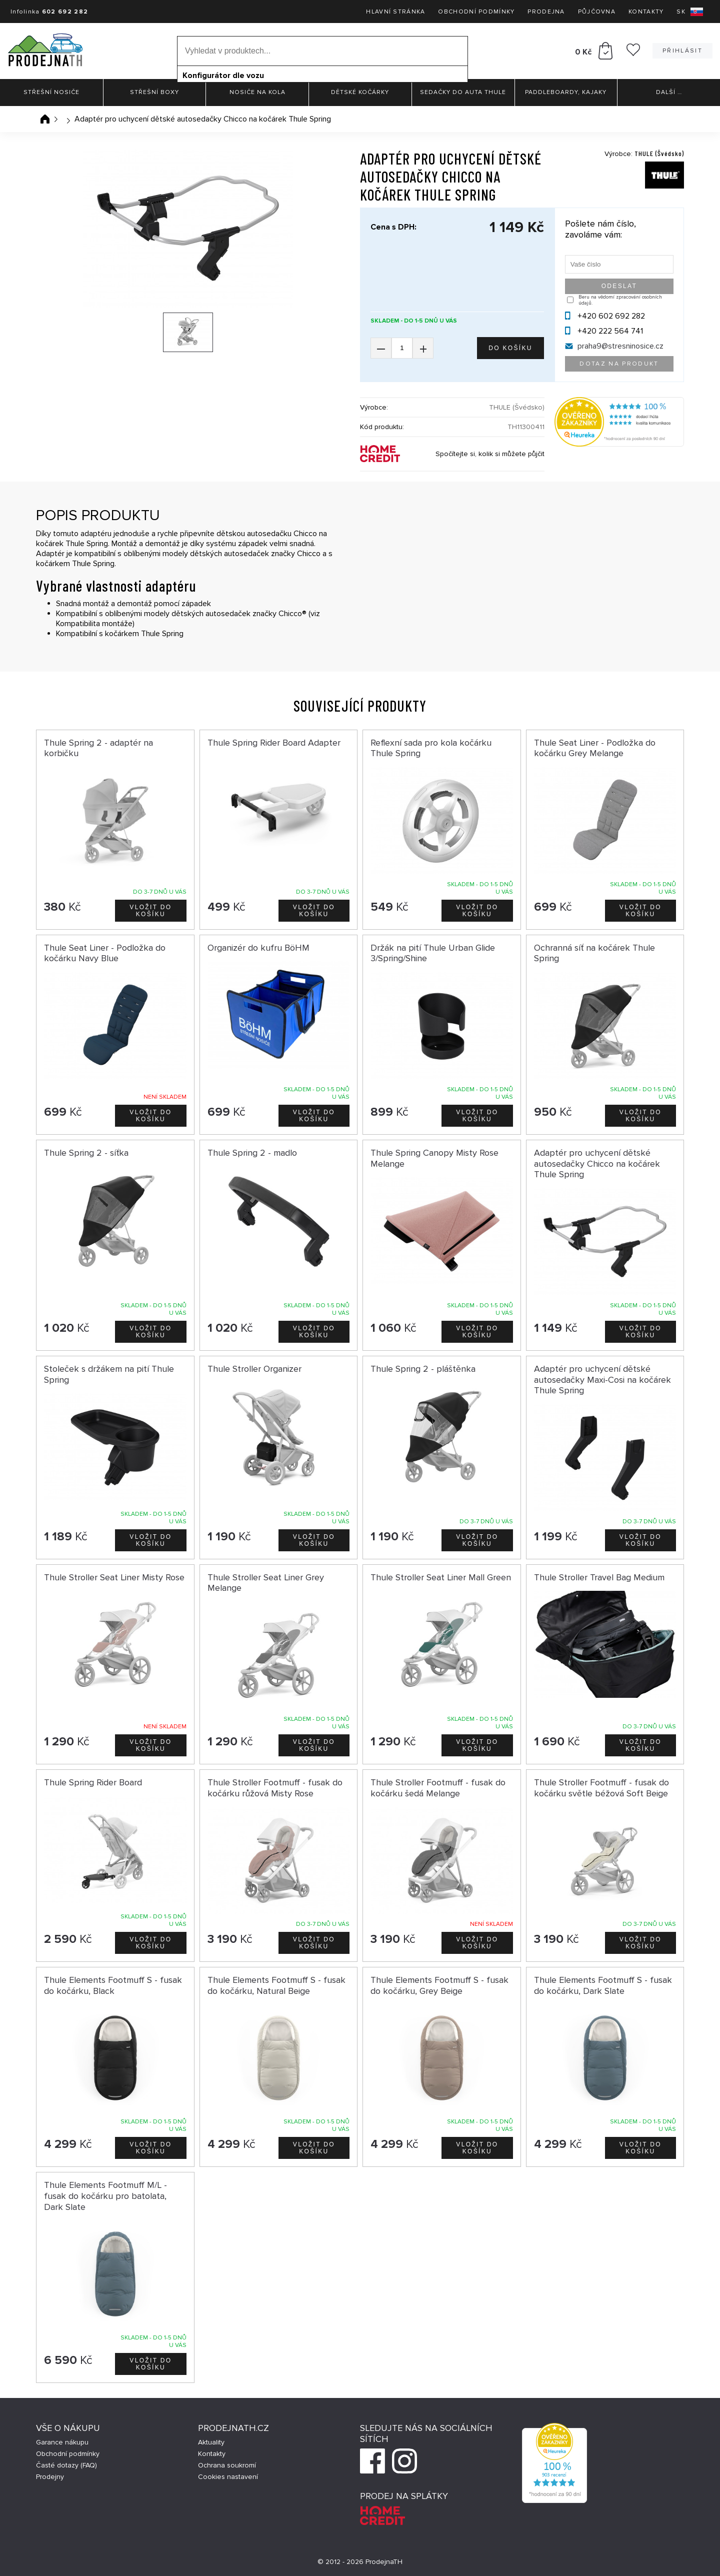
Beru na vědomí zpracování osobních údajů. (620, 300)
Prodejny (50, 2476)
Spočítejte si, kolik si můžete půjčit (490, 454)
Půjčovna (597, 12)
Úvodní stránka (45, 119)
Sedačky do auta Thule (463, 92)
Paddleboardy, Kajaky (565, 92)
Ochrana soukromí (227, 2465)
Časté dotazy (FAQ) (66, 2465)
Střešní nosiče (52, 92)
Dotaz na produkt (619, 364)
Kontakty (646, 12)
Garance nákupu (62, 2442)
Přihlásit (682, 51)
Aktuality (211, 2442)
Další (669, 92)
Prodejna (546, 12)
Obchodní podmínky (476, 12)
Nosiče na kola (258, 92)
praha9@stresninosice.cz (621, 346)
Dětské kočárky (360, 92)
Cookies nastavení (228, 2476)
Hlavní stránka (395, 12)
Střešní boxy (154, 92)
